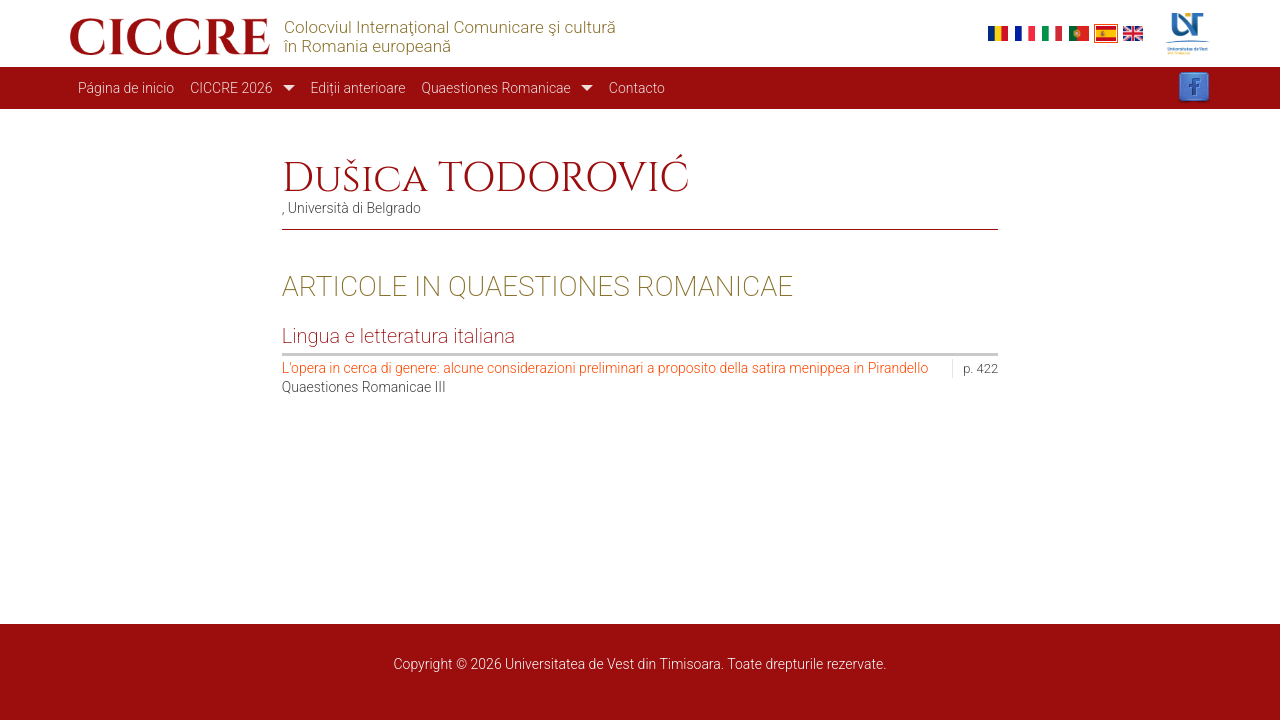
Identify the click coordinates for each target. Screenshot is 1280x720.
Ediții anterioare (358, 88)
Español (1106, 33)
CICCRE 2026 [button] (231, 88)
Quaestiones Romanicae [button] (495, 88)
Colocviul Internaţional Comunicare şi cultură (450, 27)
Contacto (637, 88)
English (1133, 33)
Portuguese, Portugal (1079, 33)
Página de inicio (126, 88)
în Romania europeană (367, 46)
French (1025, 33)
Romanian (998, 33)
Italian (1052, 33)
